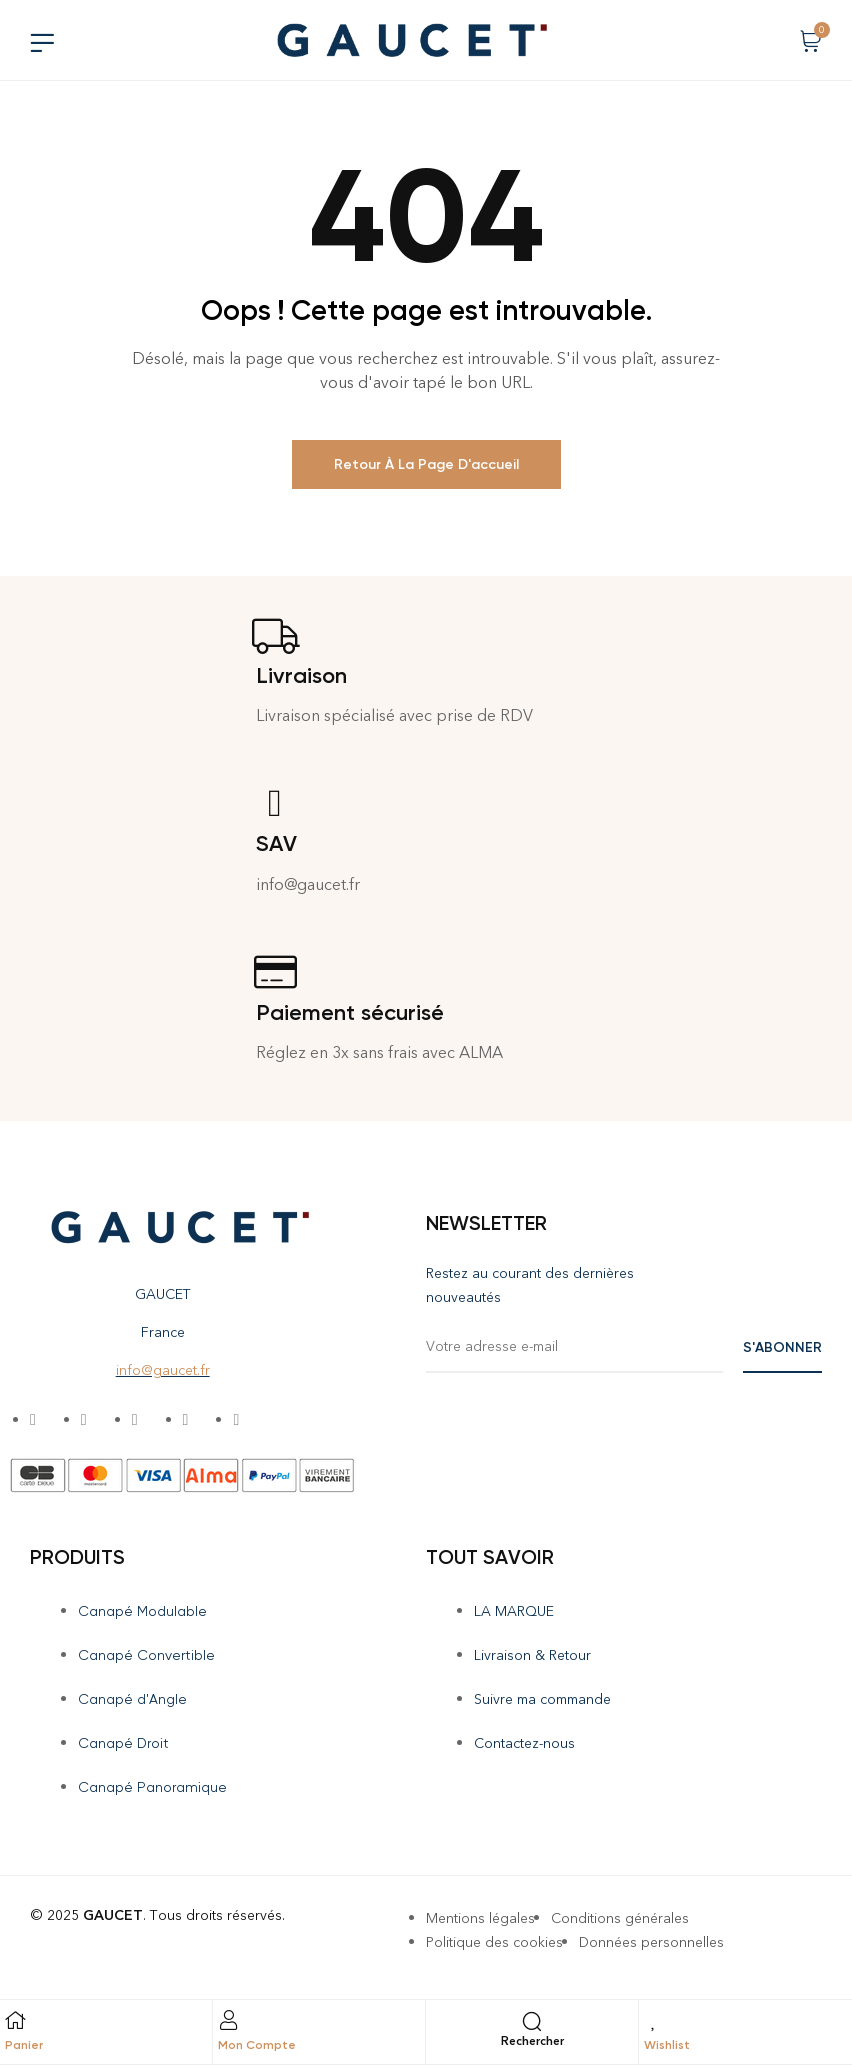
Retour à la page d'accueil (426, 464)
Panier (24, 2045)
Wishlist (667, 2045)
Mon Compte (257, 2045)
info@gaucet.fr (163, 1370)
